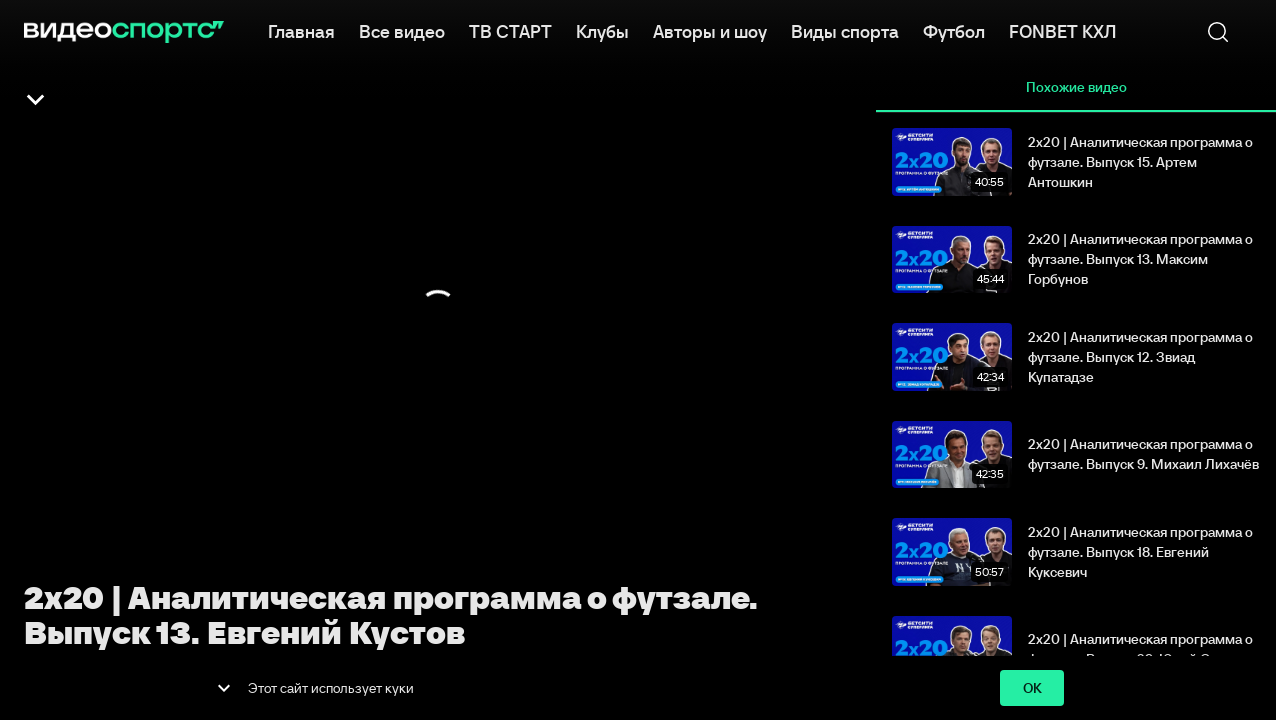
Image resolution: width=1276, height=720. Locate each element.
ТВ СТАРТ (510, 30)
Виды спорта (845, 30)
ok (1032, 688)
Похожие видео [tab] (1076, 88)
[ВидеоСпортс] (124, 32)
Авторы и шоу (710, 30)
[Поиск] (1218, 32)
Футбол (954, 30)
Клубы (602, 30)
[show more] (224, 688)
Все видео (402, 30)
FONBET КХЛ (1062, 30)
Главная (301, 30)
